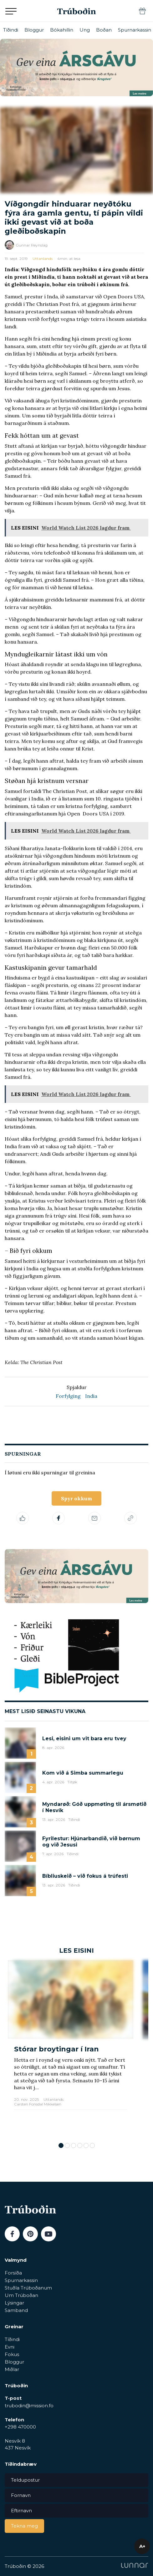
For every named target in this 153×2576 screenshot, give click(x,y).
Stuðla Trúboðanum (28, 2288)
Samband (16, 2310)
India (91, 1396)
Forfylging (68, 1396)
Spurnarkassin (134, 30)
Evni (9, 2347)
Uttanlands (43, 258)
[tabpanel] (70, 2048)
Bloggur (34, 30)
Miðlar (12, 2369)
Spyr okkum (76, 1498)
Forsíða (13, 2273)
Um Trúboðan (21, 2295)
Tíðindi (10, 30)
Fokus (12, 2354)
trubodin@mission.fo (29, 2406)
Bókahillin (61, 30)
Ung (84, 30)
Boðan (104, 30)
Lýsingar (14, 2303)
